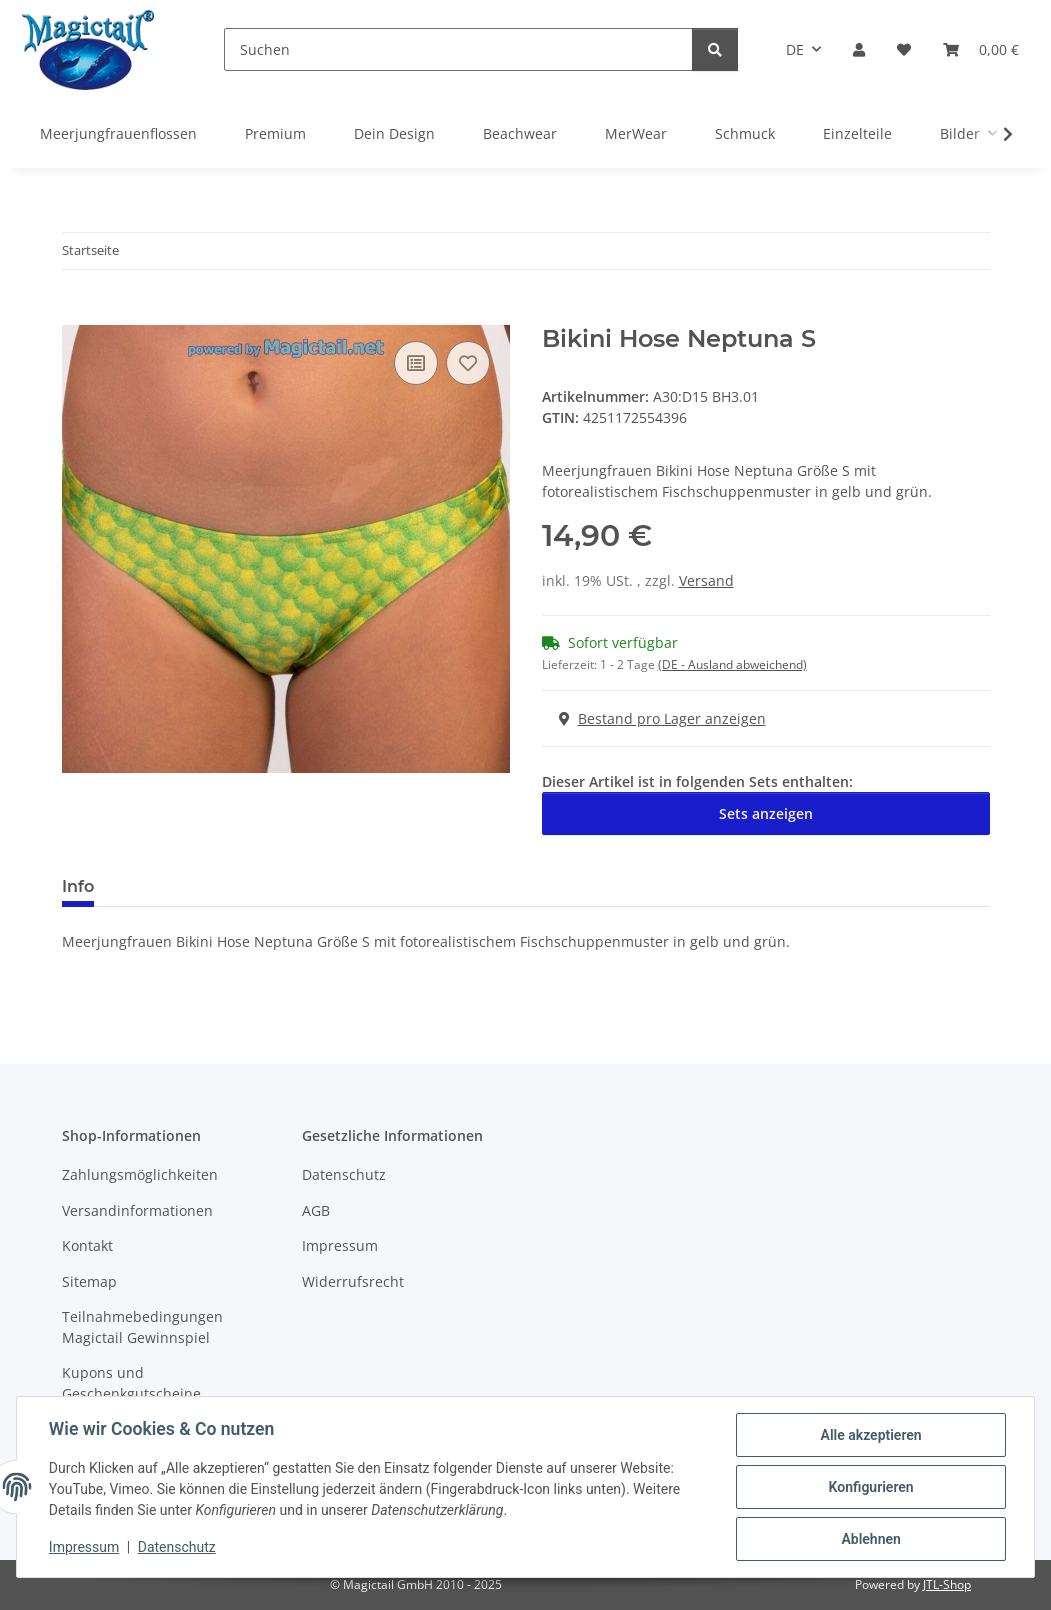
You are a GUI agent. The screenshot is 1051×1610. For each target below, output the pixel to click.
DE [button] (795, 49)
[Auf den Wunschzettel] (468, 363)
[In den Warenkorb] (78, 314)
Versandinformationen (137, 1210)
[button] (859, 49)
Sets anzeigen (766, 813)
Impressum (84, 1548)
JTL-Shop (947, 1584)
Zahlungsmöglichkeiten (140, 1174)
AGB (316, 1210)
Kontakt (87, 1245)
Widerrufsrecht (353, 1281)
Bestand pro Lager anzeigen (662, 718)
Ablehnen (870, 1539)
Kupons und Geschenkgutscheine (131, 1383)
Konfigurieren (870, 1487)
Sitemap (89, 1281)
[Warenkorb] (981, 49)
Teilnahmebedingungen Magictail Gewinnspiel (142, 1327)
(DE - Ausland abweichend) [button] (732, 664)
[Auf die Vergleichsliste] (416, 363)
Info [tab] (78, 886)
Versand (706, 580)
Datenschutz (177, 1548)
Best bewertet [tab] (185, 886)
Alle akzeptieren (870, 1435)
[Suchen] (458, 49)
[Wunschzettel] (904, 49)
